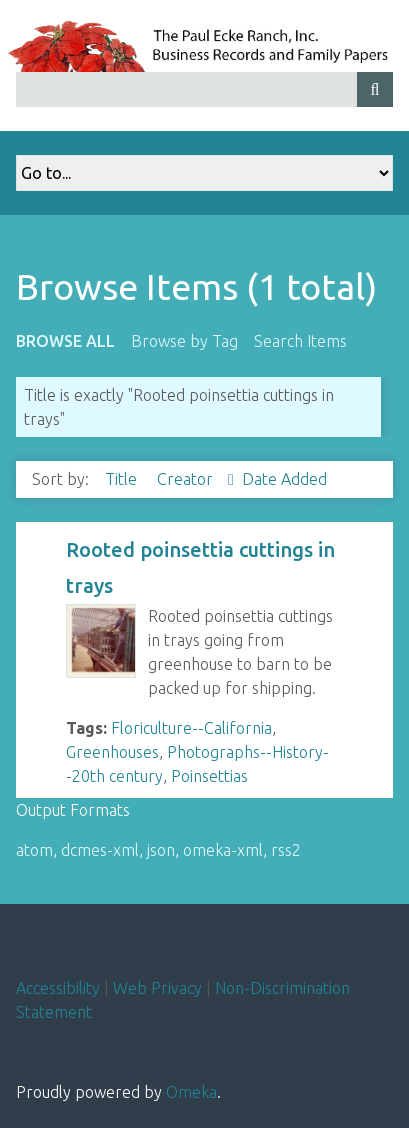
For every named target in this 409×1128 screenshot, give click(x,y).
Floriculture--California (191, 728)
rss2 (286, 850)
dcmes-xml (100, 850)
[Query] (204, 89)
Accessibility (58, 988)
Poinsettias (209, 776)
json (161, 850)
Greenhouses (112, 752)
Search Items (300, 341)
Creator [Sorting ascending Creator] (187, 479)
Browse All (65, 341)
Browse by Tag (184, 341)
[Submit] (375, 89)
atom (34, 850)
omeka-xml (223, 850)
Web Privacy (157, 988)
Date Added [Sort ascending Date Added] (284, 479)
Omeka (191, 1092)
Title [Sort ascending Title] (123, 479)
